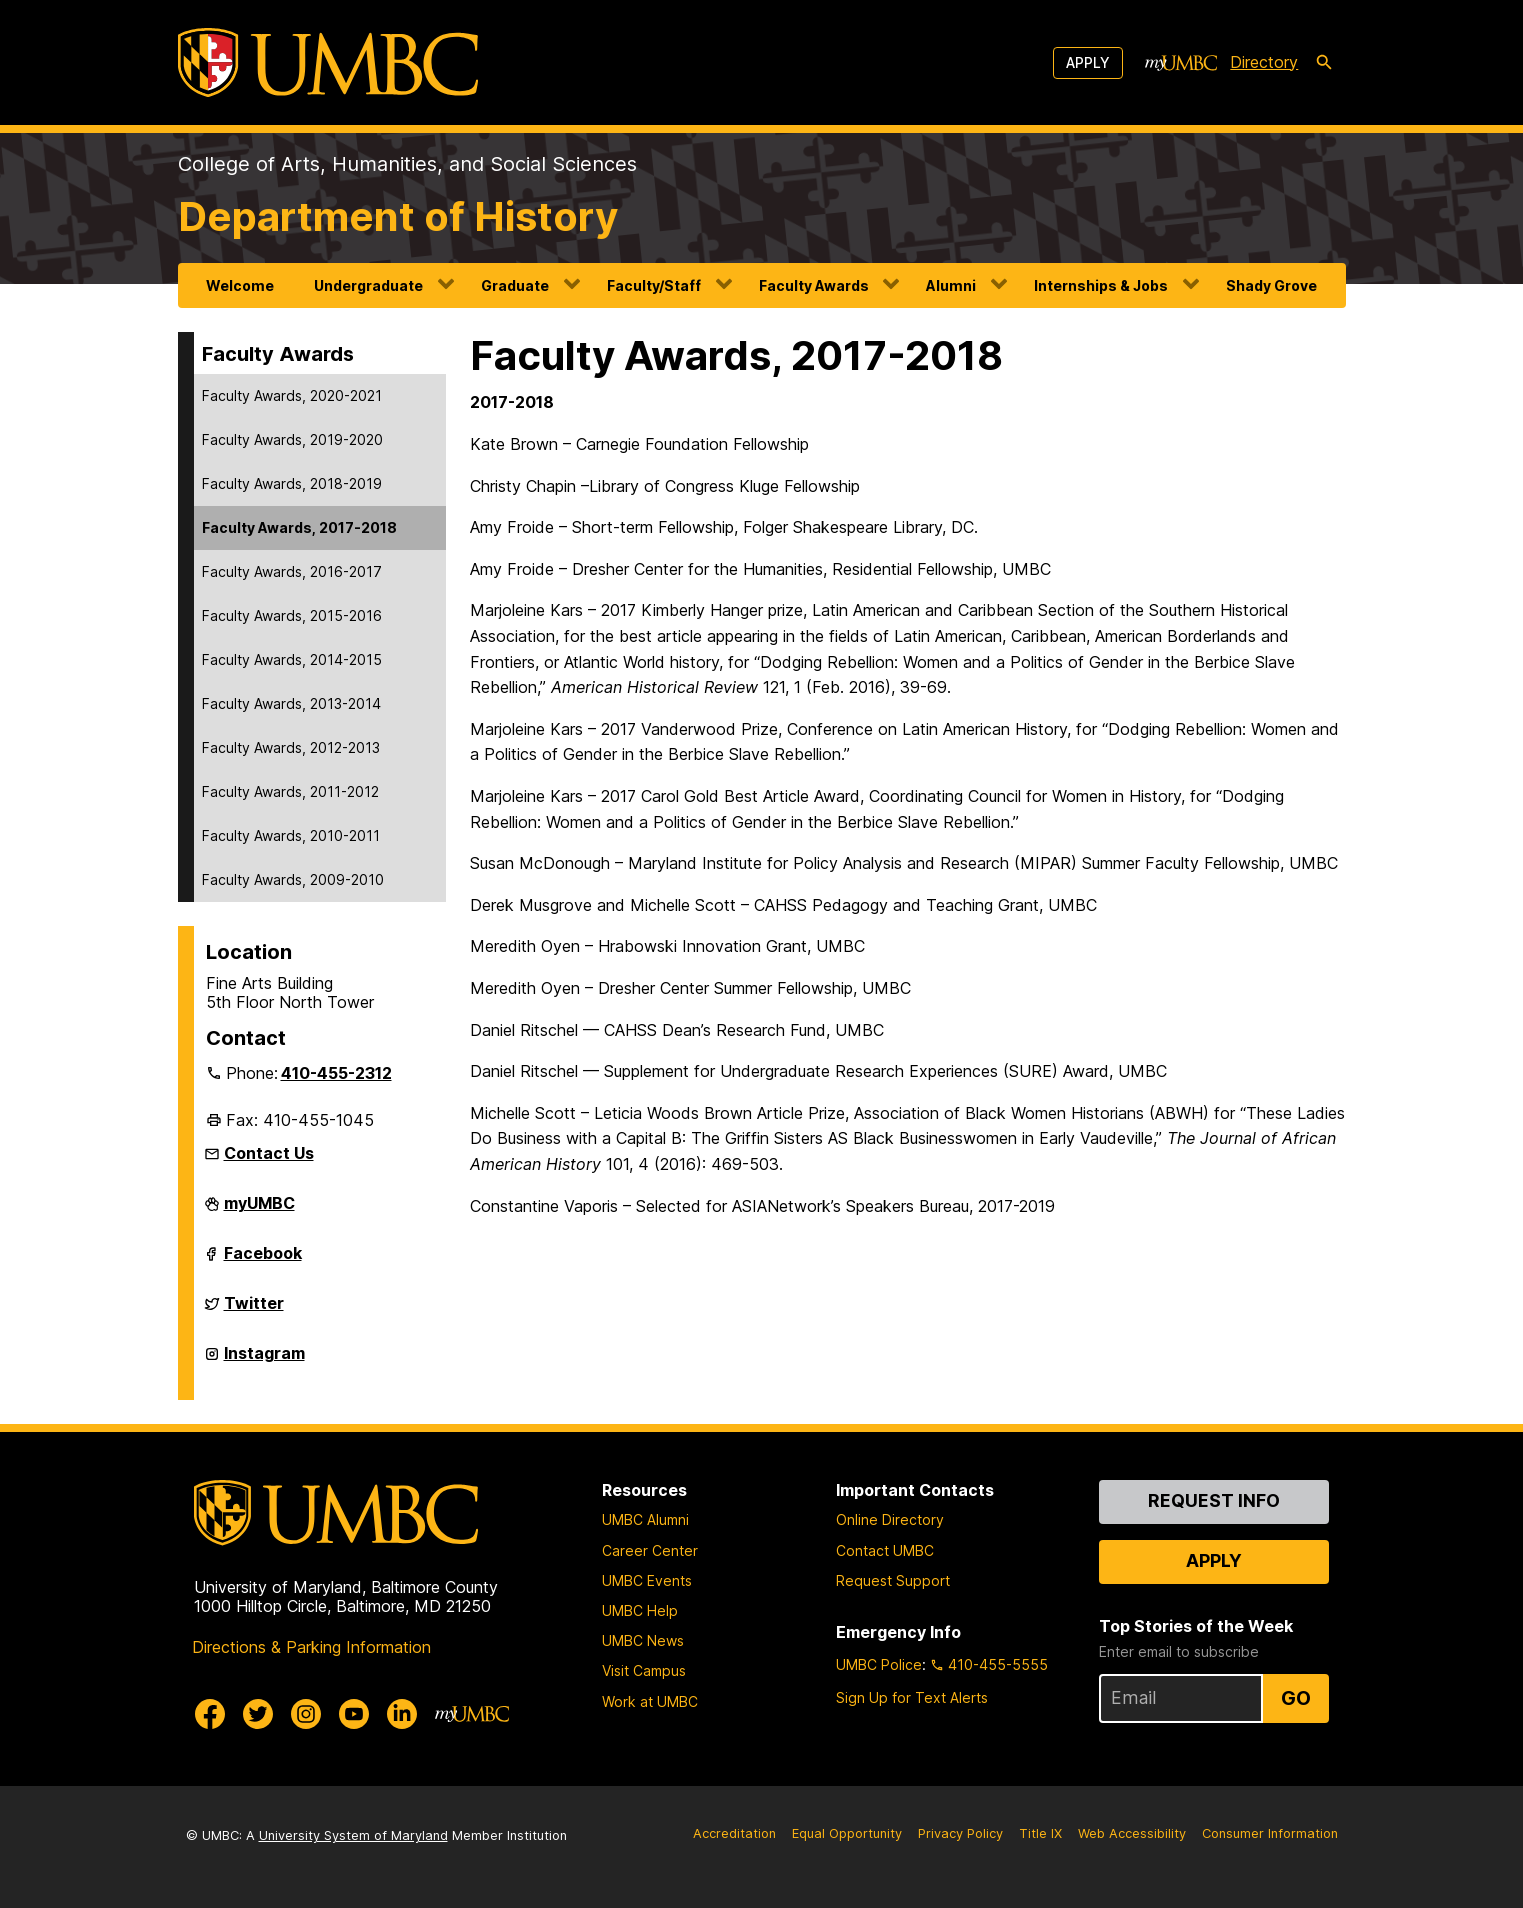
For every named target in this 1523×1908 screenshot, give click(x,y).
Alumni (951, 285)
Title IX (1040, 1833)
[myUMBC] (1181, 63)
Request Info (1214, 1500)
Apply (1088, 62)
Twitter (254, 1311)
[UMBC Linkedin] (402, 1714)
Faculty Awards (814, 285)
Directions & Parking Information (311, 1647)
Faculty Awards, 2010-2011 (291, 835)
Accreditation (734, 1833)
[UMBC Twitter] (258, 1714)
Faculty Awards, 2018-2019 (292, 483)
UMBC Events (647, 1580)
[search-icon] (1324, 63)
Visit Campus (644, 1670)
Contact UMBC (885, 1550)
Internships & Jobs (1101, 285)
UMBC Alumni (645, 1519)
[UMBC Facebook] (210, 1714)
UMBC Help (640, 1610)
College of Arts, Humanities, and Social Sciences (407, 164)
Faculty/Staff (654, 285)
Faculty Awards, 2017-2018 (299, 527)
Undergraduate (368, 285)
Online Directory (890, 1519)
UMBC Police (879, 1664)
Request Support (893, 1580)
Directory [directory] (1264, 62)
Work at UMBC (650, 1701)
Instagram (264, 1361)
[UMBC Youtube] (354, 1714)
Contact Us (269, 1153)
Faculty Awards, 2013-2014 (291, 703)
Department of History (398, 216)
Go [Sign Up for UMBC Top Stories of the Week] (1296, 1698)
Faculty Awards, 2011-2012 (290, 791)
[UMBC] (328, 62)
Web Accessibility (1132, 1833)
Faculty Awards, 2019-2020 (292, 439)
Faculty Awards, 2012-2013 (291, 747)
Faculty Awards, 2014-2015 (292, 659)
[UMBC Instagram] (306, 1714)
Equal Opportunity (847, 1833)
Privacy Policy (960, 1833)
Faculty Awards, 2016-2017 (292, 571)
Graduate (515, 285)
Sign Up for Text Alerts (912, 1697)
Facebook (263, 1261)
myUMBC (259, 1211)
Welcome (240, 285)
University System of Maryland (353, 1835)
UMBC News (643, 1640)
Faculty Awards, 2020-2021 (292, 395)
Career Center (650, 1550)
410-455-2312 (336, 1073)
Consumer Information (1270, 1833)
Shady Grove (1271, 285)
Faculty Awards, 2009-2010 (293, 879)
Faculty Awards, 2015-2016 (292, 615)
